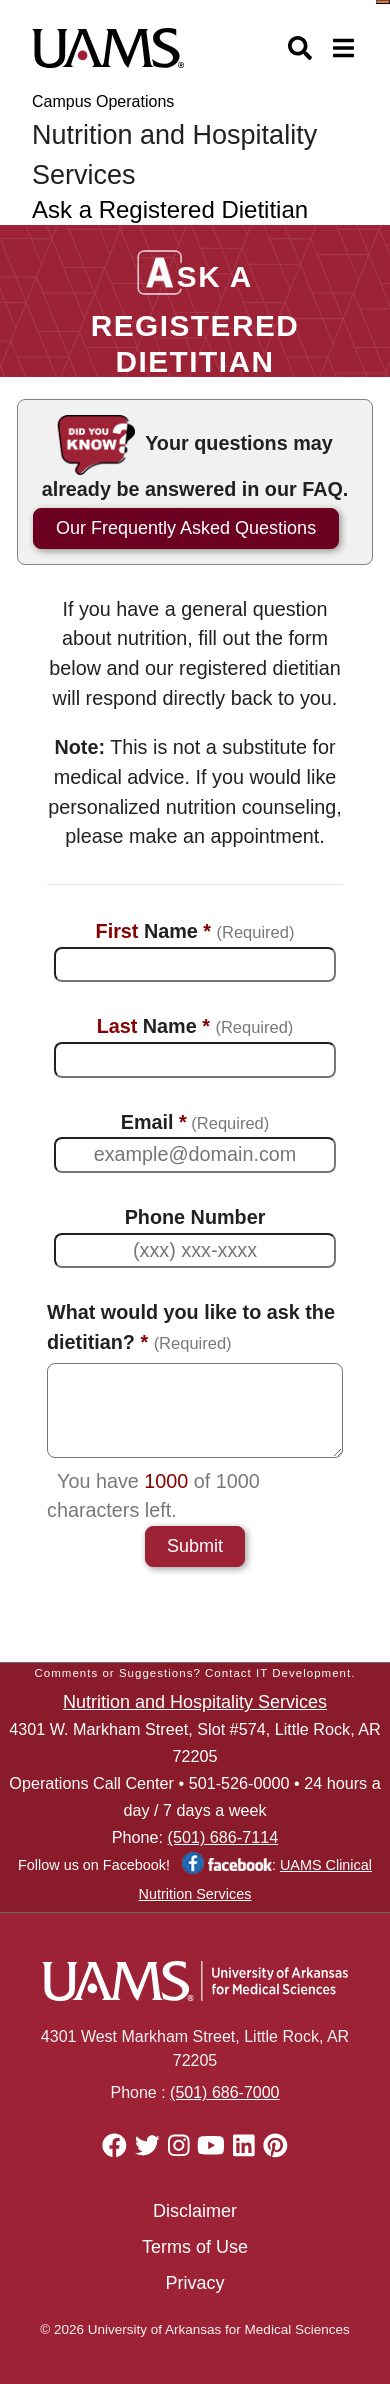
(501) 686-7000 (224, 2092)
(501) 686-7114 (223, 1837)
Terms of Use (195, 2247)
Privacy (194, 2283)
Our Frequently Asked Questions (186, 528)
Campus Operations (103, 101)
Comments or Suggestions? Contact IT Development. (195, 1673)
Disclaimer (195, 2211)
